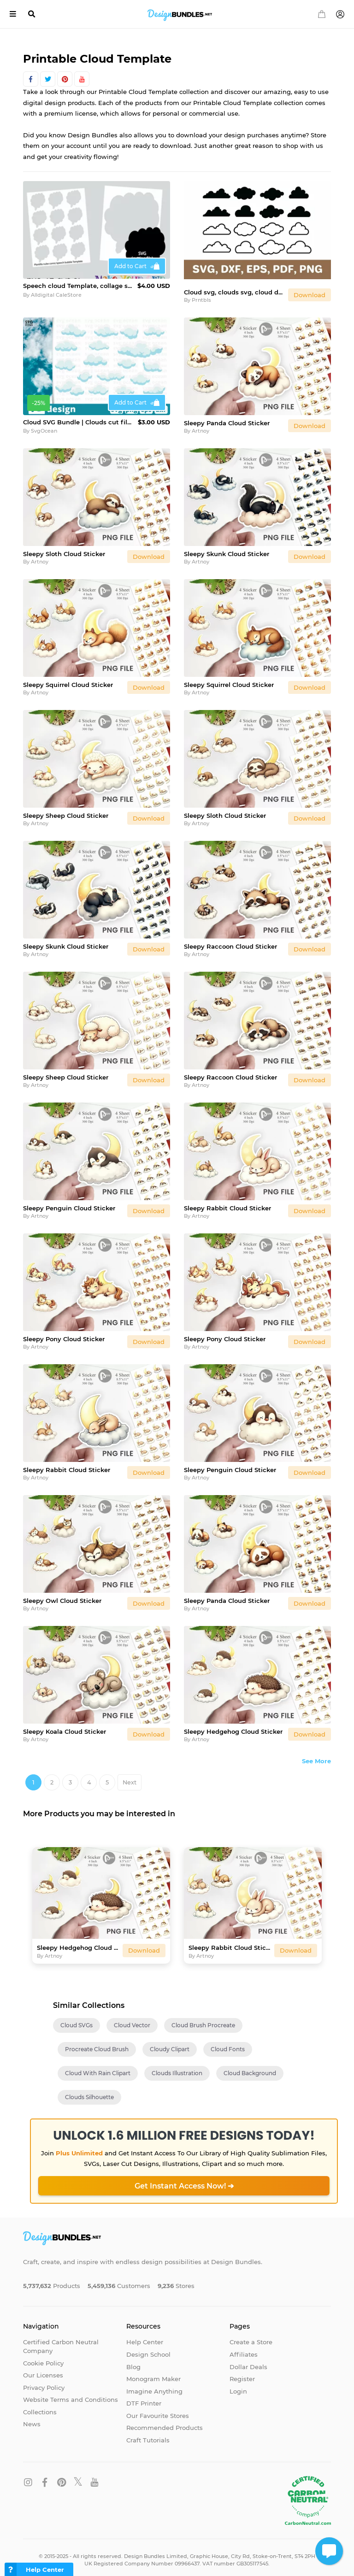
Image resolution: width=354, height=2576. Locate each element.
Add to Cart (130, 266)
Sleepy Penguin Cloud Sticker (69, 1202)
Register (242, 2373)
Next (130, 1777)
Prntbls (201, 295)
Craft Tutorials (148, 2434)
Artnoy (200, 425)
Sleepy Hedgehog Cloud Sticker (233, 1726)
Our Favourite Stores (157, 2410)
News (32, 2419)
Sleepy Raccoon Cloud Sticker (230, 941)
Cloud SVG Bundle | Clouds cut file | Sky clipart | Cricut (78, 417)
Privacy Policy (44, 2382)
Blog (133, 2361)
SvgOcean (44, 425)
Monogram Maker (153, 2373)
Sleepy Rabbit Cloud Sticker (227, 1202)
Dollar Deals (248, 2361)
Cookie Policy (43, 2357)
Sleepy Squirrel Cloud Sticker (68, 679)
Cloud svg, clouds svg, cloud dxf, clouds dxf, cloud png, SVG (234, 286)
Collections (40, 2406)
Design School (148, 2349)
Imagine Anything (154, 2385)
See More (316, 1755)
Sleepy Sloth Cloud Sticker (64, 548)
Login (238, 2385)
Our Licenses (43, 2370)
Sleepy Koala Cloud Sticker (64, 1726)
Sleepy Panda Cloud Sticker (227, 417)
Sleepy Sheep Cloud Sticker (65, 810)
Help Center (144, 2337)
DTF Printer (143, 2398)
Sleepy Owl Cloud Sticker (62, 1595)
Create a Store (251, 2337)
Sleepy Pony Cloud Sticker (64, 1333)
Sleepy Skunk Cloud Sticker (226, 548)
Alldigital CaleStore (56, 295)
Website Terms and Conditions (70, 2394)
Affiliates (244, 2349)
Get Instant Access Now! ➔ (184, 2180)
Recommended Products (164, 2422)
